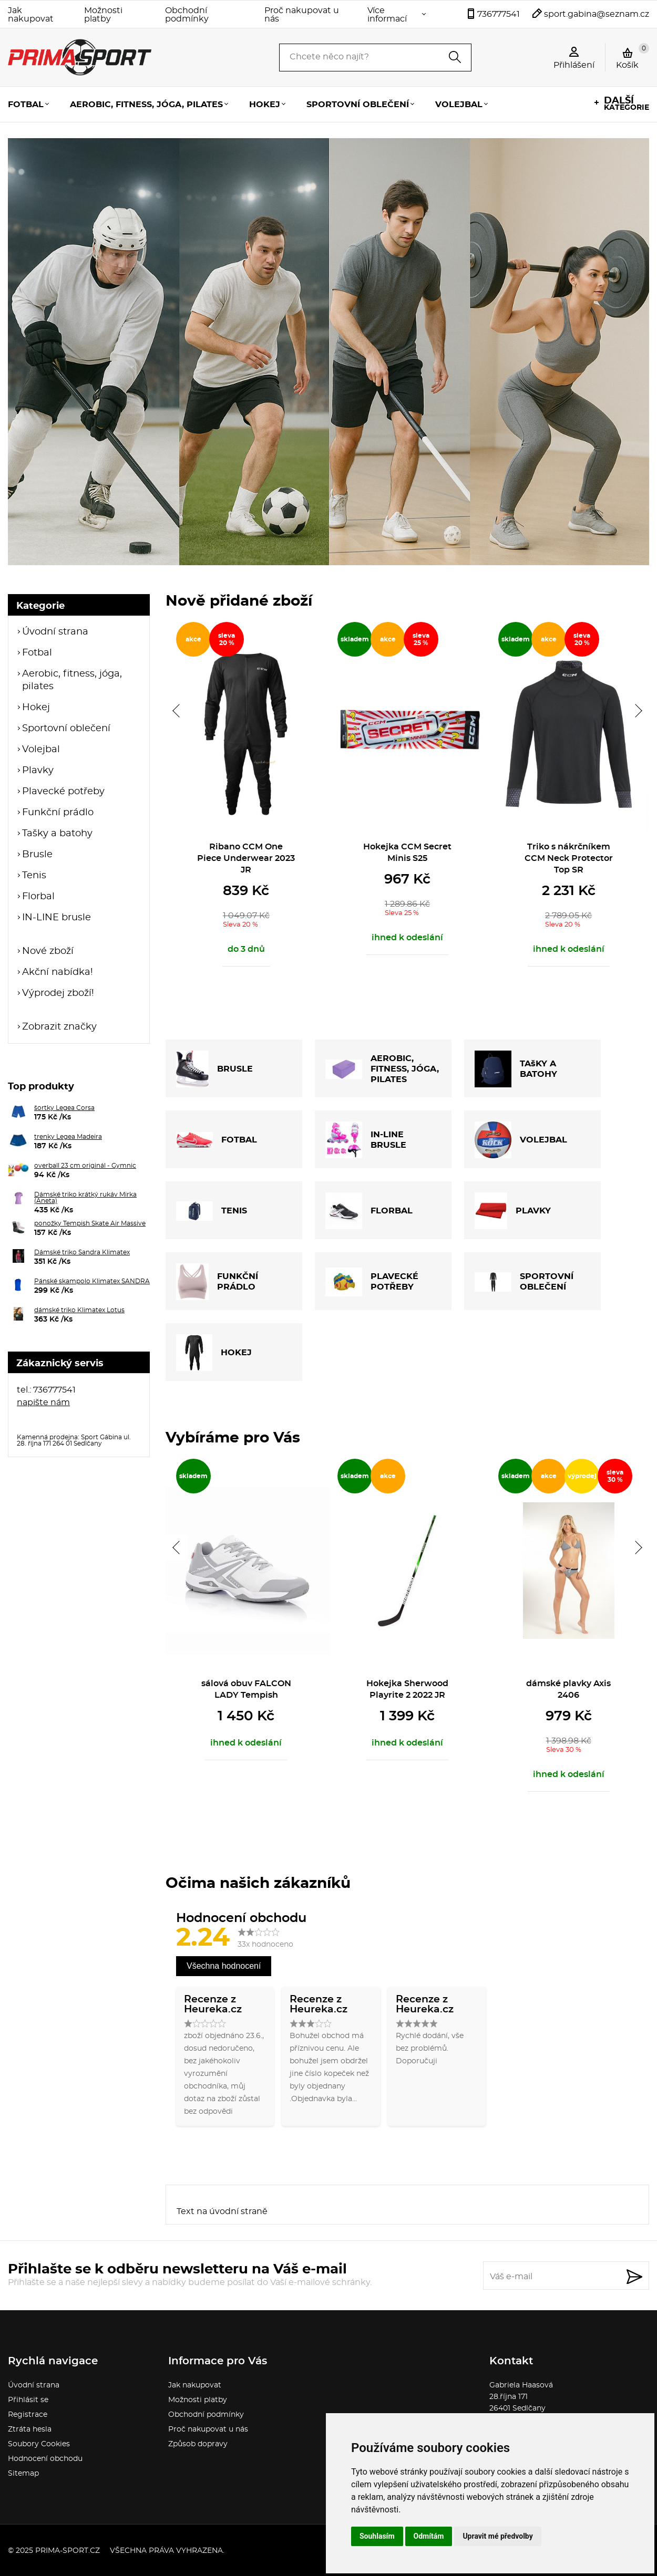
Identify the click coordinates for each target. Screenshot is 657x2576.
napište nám (43, 1402)
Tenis (34, 875)
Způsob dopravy (198, 2444)
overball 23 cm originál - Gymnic (85, 1165)
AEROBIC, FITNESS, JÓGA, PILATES (382, 1069)
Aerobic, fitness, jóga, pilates (146, 104)
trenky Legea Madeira (68, 1137)
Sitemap (23, 2473)
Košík (632, 56)
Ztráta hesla (30, 2429)
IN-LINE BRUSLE (365, 1139)
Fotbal (26, 104)
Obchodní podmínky (187, 14)
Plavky (38, 770)
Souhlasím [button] (377, 2536)
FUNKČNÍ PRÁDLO (217, 1281)
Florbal (38, 896)
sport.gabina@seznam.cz (596, 14)
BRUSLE (214, 1069)
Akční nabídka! (57, 972)
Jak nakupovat (31, 14)
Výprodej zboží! (58, 993)
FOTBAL (216, 1140)
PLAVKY (513, 1210)
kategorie (626, 103)
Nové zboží (48, 951)
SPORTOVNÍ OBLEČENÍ (524, 1282)
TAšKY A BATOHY (516, 1069)
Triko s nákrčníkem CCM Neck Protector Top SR (569, 858)
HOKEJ (214, 1352)
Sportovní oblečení (357, 104)
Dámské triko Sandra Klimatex (82, 1252)
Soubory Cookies (39, 2444)
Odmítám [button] (429, 2536)
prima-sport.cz (67, 2550)
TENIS (211, 1211)
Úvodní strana (55, 632)
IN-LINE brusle (56, 917)
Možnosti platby (103, 14)
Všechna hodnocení (224, 1965)
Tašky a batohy (57, 833)
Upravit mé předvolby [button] (497, 2536)
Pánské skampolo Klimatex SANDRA (92, 1281)
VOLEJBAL (521, 1139)
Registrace (27, 2414)
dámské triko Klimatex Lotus (79, 1310)
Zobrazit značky (59, 1027)
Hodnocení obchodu (45, 2459)
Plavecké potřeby (63, 791)
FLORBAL (369, 1210)
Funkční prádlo (58, 812)
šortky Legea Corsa (64, 1108)
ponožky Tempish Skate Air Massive (90, 1223)
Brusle (37, 854)
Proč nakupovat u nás (301, 14)
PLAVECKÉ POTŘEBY (371, 1282)
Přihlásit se (28, 2400)
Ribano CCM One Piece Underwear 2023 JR (246, 858)
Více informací (387, 14)
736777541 (498, 14)
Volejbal (459, 104)
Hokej (264, 104)
